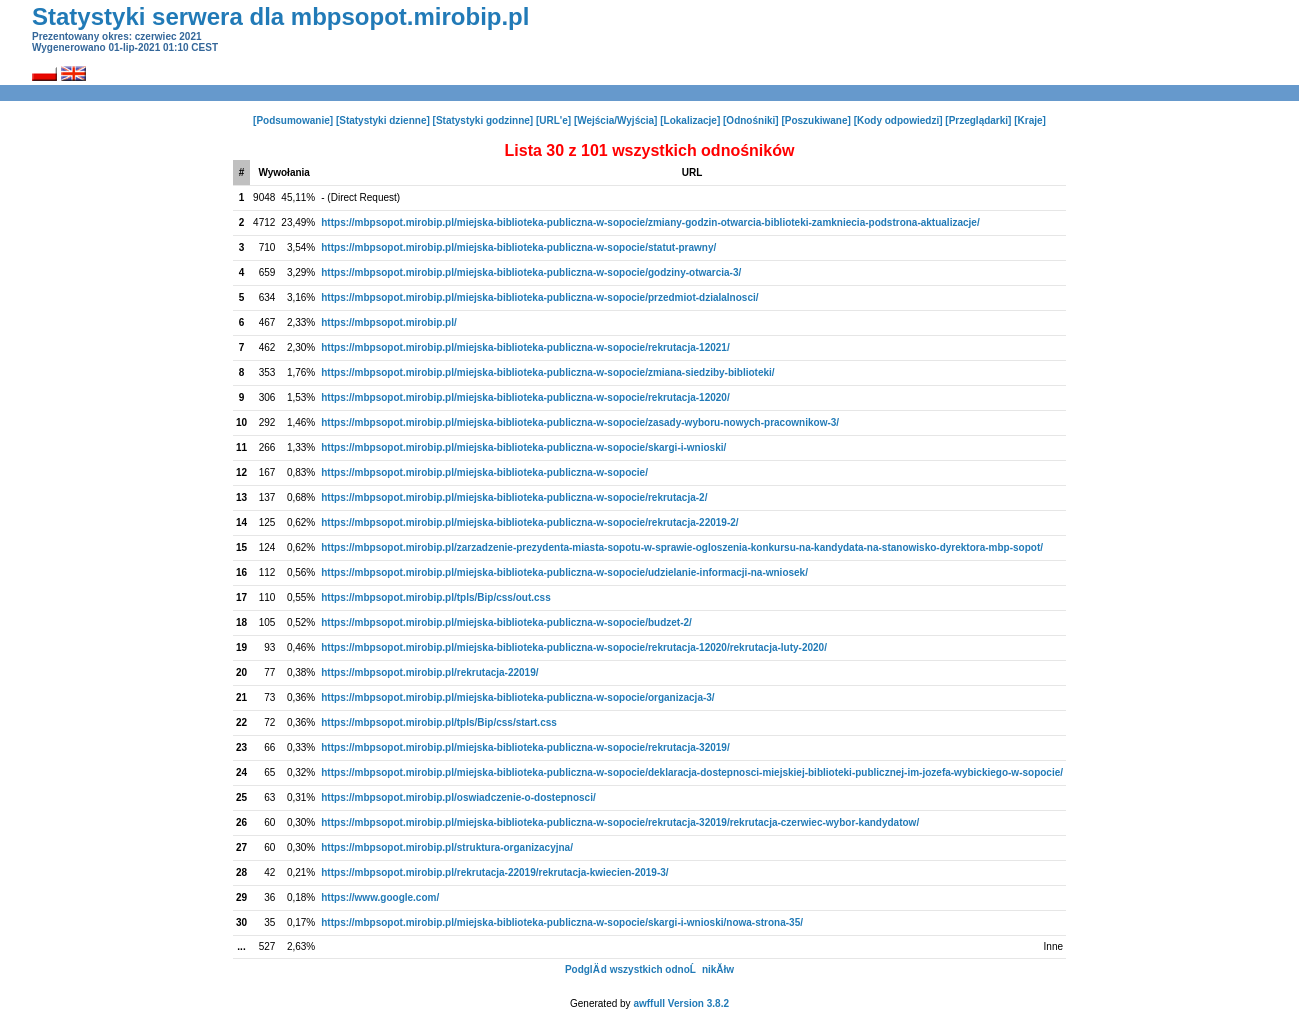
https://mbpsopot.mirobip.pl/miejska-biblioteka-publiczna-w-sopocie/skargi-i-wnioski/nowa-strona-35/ (562, 922)
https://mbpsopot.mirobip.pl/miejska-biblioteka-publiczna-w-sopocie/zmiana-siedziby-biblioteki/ (547, 372)
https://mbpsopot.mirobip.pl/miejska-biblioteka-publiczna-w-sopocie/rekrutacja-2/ (514, 497)
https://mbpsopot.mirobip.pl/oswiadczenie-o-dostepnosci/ (458, 797)
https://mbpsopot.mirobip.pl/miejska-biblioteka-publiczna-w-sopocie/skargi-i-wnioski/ (523, 447)
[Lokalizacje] (690, 120)
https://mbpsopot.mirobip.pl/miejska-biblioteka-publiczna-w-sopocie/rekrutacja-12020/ (525, 397)
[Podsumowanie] (293, 120)
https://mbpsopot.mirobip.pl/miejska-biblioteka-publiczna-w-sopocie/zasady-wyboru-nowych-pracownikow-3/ (580, 422)
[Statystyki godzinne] (483, 120)
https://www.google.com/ (380, 897)
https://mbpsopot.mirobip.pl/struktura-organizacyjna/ (447, 847)
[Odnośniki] (751, 120)
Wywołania (284, 172)
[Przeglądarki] (978, 120)
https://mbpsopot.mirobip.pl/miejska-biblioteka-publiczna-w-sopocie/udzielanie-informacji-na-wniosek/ (564, 572)
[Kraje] (1030, 120)
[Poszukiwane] (815, 120)
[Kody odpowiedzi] (898, 120)
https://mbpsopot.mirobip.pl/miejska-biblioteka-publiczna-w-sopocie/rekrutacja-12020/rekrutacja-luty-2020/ (574, 647)
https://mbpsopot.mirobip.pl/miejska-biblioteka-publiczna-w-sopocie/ (484, 472)
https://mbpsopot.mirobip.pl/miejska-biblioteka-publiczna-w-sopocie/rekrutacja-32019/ (525, 747)
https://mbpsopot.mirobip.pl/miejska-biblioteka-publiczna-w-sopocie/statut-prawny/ (518, 247)
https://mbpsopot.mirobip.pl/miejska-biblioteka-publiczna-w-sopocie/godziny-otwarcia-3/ (531, 272)
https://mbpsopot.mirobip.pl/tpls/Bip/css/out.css (435, 597)
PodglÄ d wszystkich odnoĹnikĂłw (649, 969)
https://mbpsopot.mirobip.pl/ (389, 322)
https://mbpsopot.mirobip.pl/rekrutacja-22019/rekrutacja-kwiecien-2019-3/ (494, 872)
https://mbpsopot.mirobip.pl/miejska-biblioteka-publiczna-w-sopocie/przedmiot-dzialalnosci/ (539, 297)
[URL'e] (553, 120)
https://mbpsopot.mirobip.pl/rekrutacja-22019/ (429, 672)
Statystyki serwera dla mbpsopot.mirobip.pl (280, 16)
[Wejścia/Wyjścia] (616, 120)
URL (692, 172)
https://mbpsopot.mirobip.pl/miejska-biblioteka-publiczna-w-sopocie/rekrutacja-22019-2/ (529, 522)
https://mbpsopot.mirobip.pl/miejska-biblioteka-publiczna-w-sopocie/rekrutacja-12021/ (525, 347)
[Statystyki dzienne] (383, 120)
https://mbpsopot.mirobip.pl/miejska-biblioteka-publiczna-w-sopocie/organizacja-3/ (517, 697)
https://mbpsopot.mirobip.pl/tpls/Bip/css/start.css (439, 722)
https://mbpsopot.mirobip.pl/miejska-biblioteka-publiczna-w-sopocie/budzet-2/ (506, 622)
